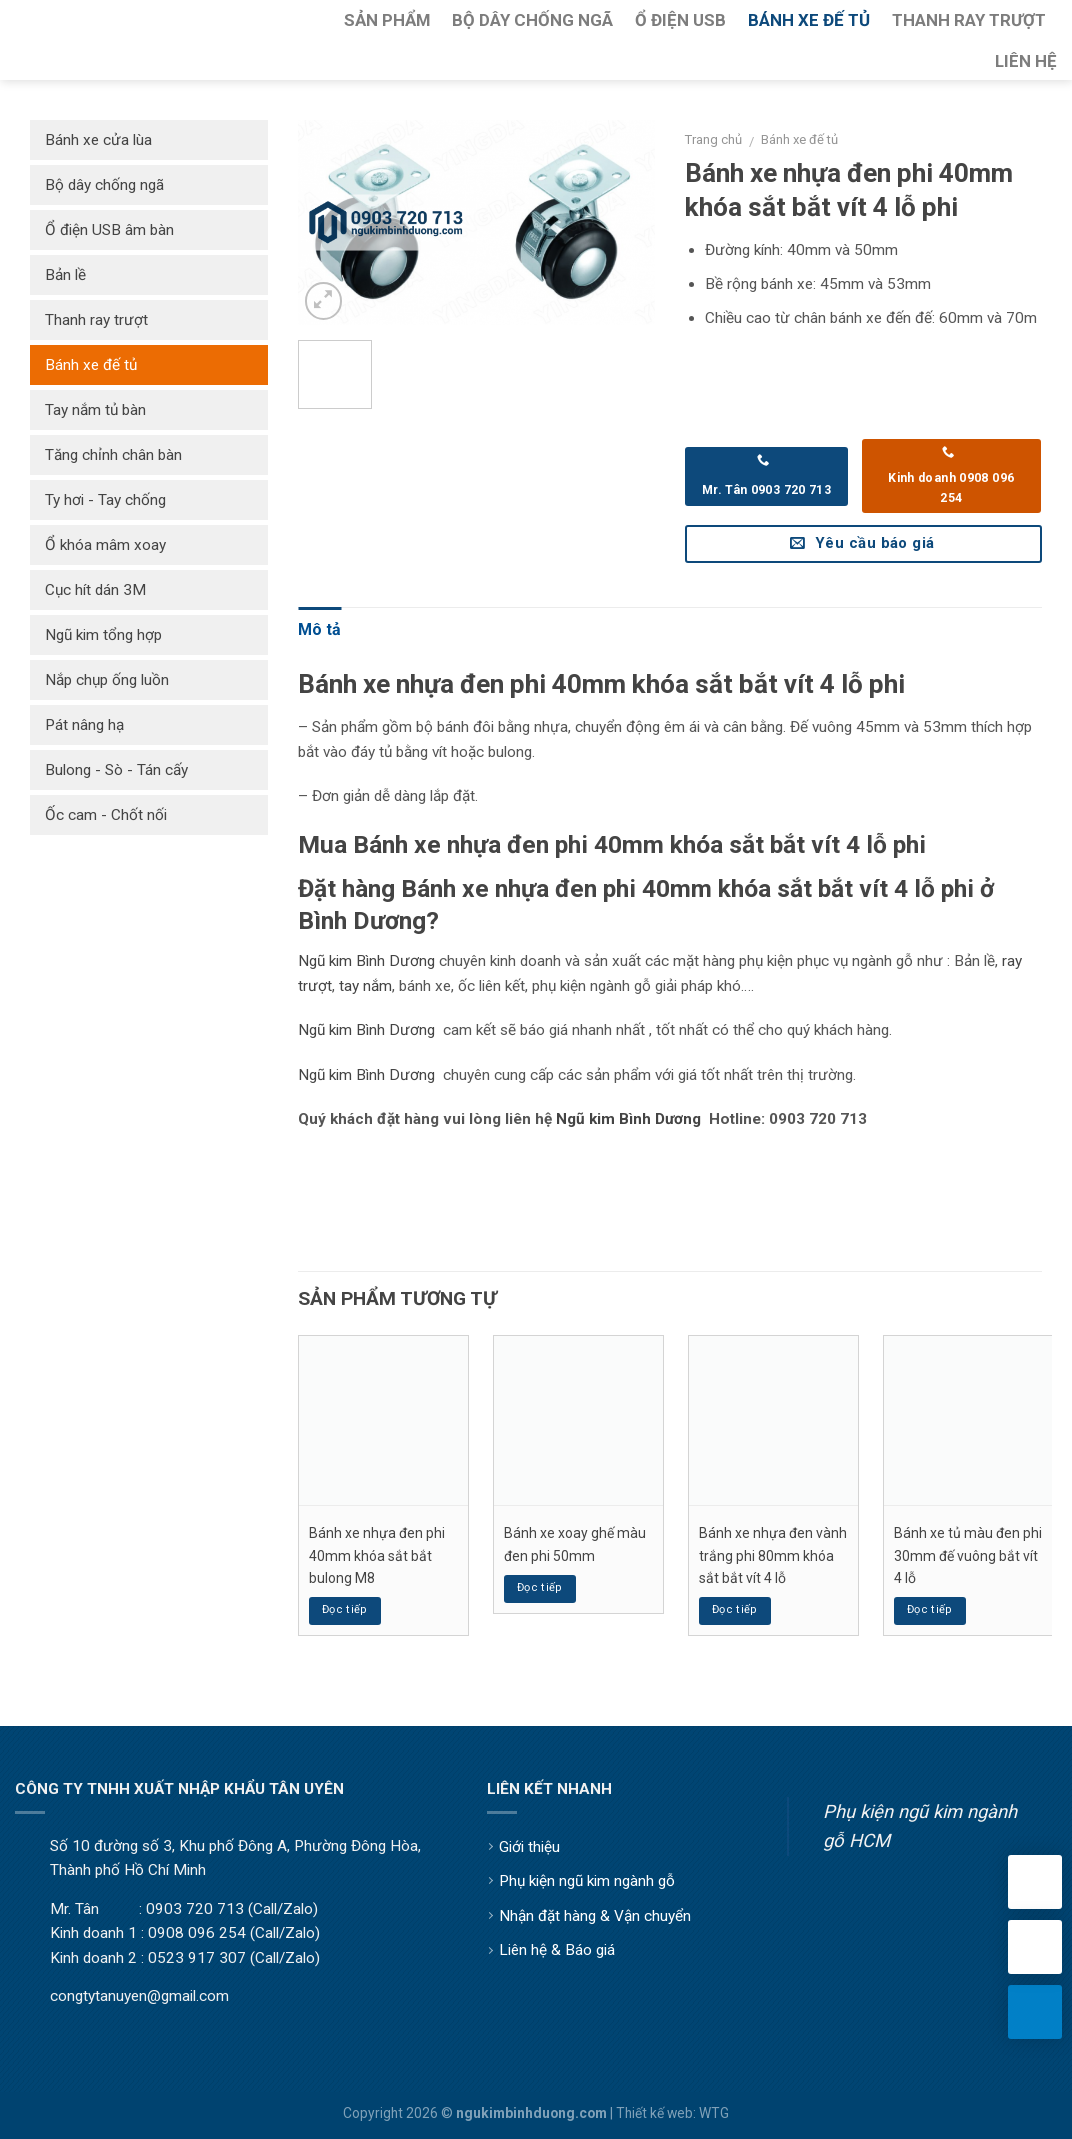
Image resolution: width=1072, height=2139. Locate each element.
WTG (714, 2113)
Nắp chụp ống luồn (107, 680)
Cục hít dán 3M (95, 590)
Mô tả (319, 629)
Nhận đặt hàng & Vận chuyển (595, 1916)
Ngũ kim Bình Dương (366, 961)
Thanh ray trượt (96, 320)
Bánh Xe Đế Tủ (809, 20)
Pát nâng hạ (84, 725)
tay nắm (365, 986)
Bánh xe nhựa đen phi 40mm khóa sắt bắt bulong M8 (377, 1555)
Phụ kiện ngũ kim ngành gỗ (587, 1881)
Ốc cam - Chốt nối (106, 815)
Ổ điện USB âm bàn (109, 230)
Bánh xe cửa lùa (98, 140)
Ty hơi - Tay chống (105, 500)
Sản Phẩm (387, 20)
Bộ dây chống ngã (104, 185)
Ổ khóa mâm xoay (105, 545)
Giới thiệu (529, 1847)
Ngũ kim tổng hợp (103, 635)
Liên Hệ (1026, 61)
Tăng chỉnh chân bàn (113, 455)
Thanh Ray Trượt (969, 20)
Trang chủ (713, 139)
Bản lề (65, 275)
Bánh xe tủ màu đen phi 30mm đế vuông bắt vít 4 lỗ (968, 1555)
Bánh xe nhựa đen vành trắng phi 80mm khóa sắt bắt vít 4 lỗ (773, 1555)
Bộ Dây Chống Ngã (532, 20)
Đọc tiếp (345, 1609)
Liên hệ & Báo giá (557, 1950)
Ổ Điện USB (680, 20)
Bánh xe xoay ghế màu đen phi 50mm (575, 1544)
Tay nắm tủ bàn (95, 410)
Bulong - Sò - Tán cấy (116, 770)
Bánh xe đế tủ (799, 139)
